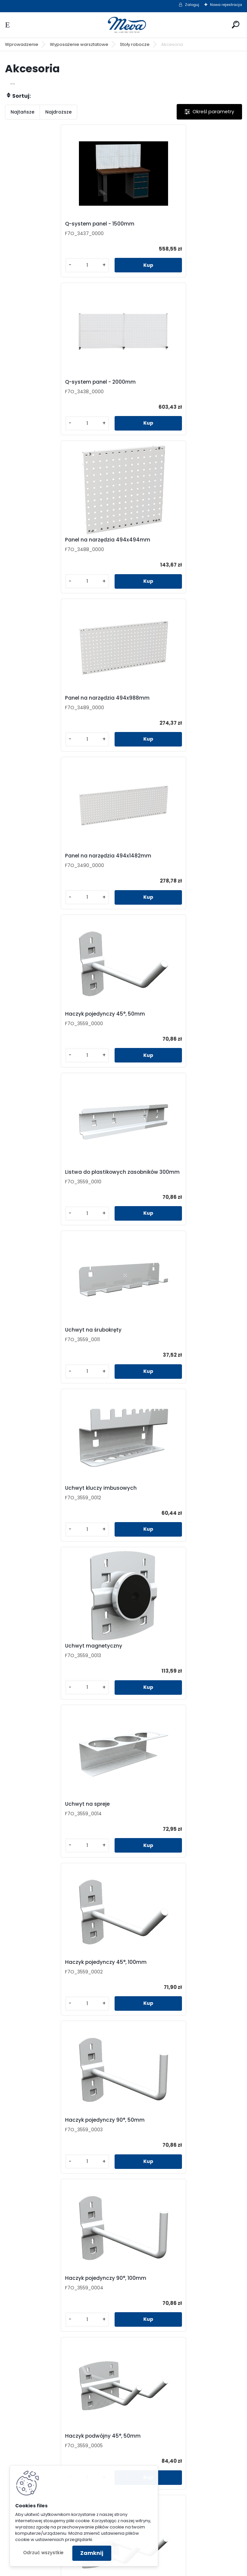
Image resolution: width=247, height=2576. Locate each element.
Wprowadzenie (21, 44)
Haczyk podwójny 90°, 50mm (50, 1493)
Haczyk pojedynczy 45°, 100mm (171, 1019)
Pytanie (186, 2285)
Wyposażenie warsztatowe (79, 44)
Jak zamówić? (65, 2431)
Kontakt (186, 2274)
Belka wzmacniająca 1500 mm (170, 1972)
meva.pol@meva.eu (72, 2359)
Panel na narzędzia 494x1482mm (55, 540)
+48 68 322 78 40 (67, 2353)
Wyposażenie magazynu (187, 2419)
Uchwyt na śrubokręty (159, 699)
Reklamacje (66, 2453)
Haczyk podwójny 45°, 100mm (169, 1335)
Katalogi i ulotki (186, 2308)
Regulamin (65, 2408)
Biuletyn (187, 2319)
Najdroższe (58, 112)
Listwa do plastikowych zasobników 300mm (58, 701)
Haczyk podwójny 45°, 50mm (50, 1335)
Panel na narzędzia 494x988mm (173, 382)
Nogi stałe (144, 1814)
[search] (235, 24)
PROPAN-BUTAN (187, 2476)
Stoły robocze (135, 44)
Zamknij (91, 2553)
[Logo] (123, 25)
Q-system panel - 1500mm (47, 224)
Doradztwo (65, 2442)
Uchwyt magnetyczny (159, 861)
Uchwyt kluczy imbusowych (48, 861)
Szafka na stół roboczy (160, 1653)
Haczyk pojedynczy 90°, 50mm (52, 1177)
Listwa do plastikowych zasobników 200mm (58, 1654)
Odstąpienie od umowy (65, 2419)
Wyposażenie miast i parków (187, 2453)
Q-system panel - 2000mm (166, 224)
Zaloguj (192, 4)
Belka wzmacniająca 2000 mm (111, 2130)
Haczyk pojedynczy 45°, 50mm (171, 540)
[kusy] (32, 265)
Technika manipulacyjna (186, 2442)
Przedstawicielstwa (187, 2297)
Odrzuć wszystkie (43, 2553)
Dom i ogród (187, 2464)
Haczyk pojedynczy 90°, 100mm (171, 1177)
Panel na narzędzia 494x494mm (54, 382)
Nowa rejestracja (226, 4)
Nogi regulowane (34, 1972)
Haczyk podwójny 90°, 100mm (169, 1493)
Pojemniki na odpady (187, 2408)
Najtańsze (22, 112)
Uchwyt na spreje (34, 1019)
